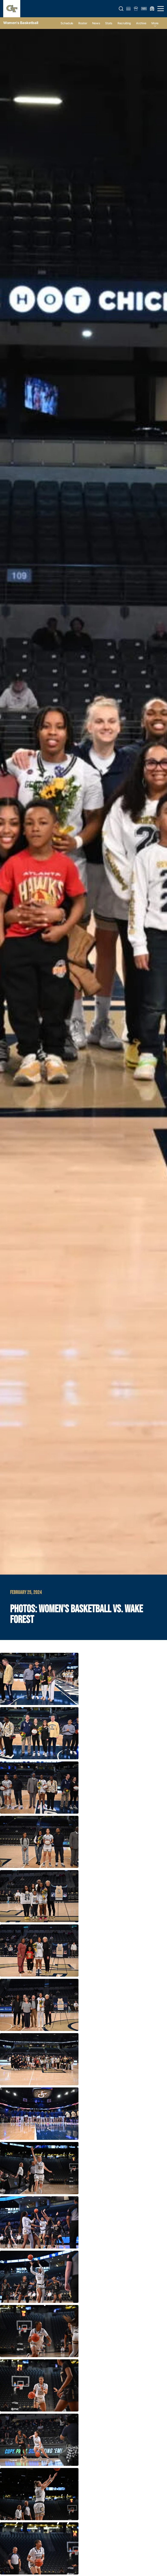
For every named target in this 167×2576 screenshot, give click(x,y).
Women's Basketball (20, 23)
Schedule (67, 23)
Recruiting (124, 23)
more (154, 23)
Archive (141, 23)
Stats (108, 23)
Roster (82, 23)
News (96, 23)
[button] (121, 9)
